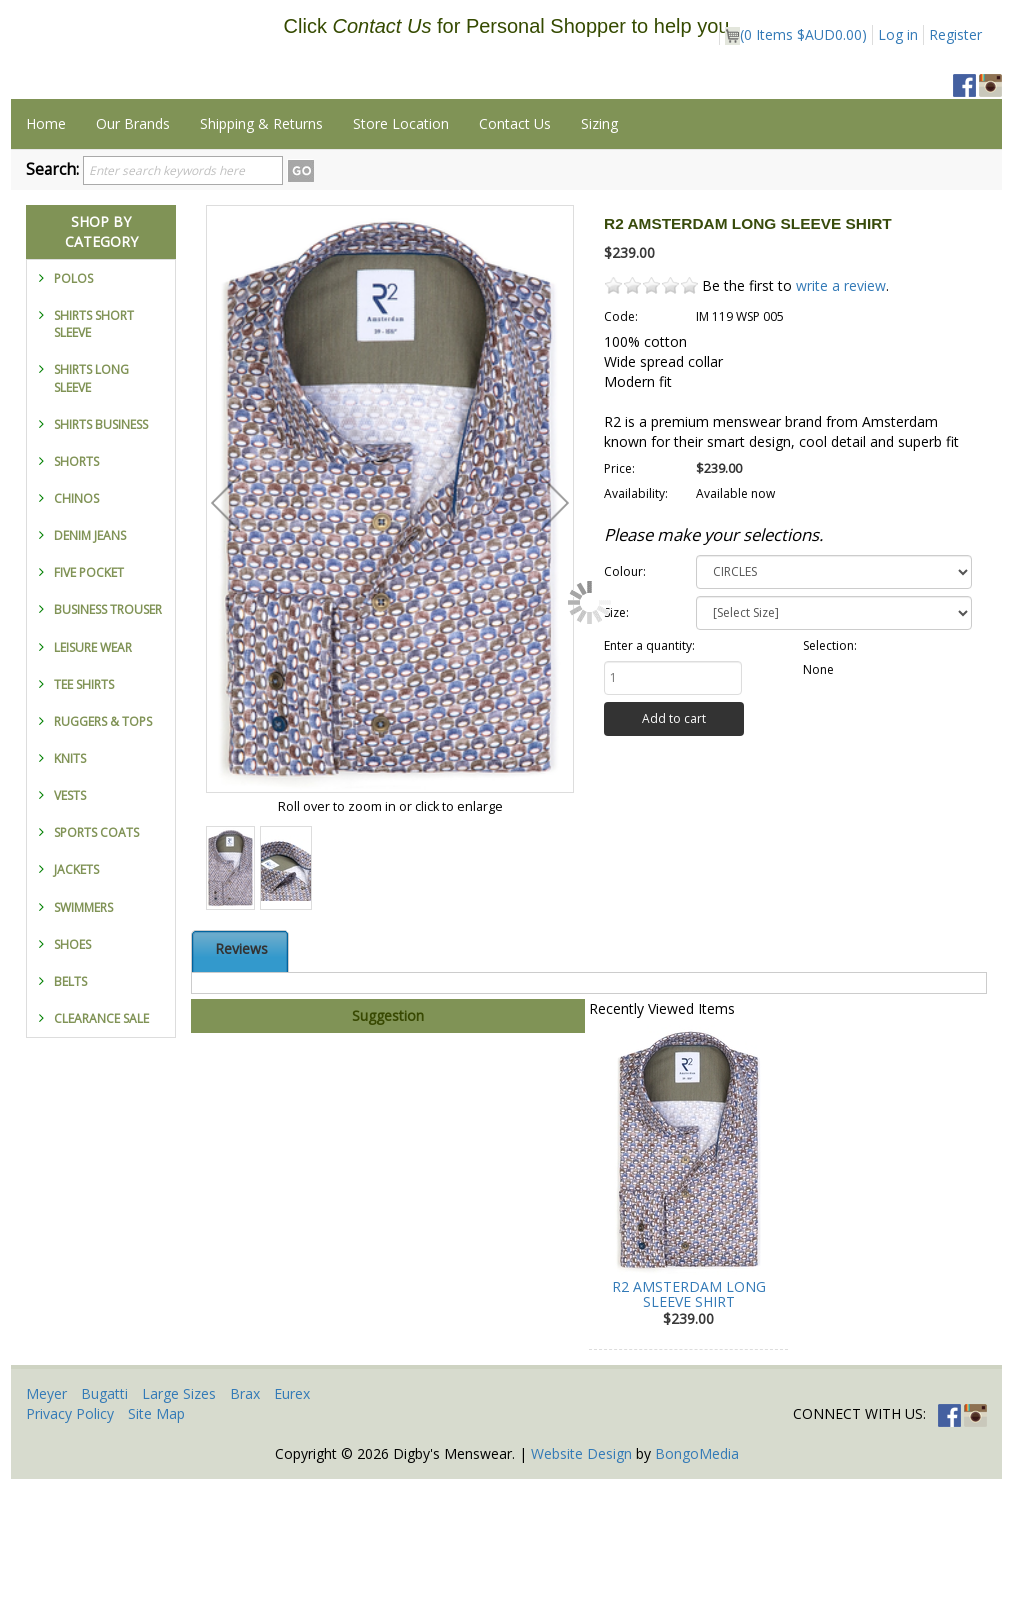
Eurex (292, 1533)
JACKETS (76, 1009)
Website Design (581, 1593)
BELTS (70, 1121)
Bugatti (104, 1533)
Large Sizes (179, 1533)
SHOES (72, 1084)
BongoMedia (697, 1593)
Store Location (401, 263)
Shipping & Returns (261, 263)
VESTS (70, 935)
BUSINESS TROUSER (108, 749)
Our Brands (133, 263)
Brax (245, 1533)
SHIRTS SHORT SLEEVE (94, 464)
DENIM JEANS (90, 675)
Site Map (156, 1553)
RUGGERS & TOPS (103, 861)
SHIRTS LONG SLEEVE (91, 518)
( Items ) (796, 35)
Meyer (46, 1533)
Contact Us (515, 263)
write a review (841, 425)
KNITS (70, 898)
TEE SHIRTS (84, 824)
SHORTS (76, 601)
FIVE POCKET (89, 712)
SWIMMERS (83, 1047)
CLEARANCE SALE (101, 1158)
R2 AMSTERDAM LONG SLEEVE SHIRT (689, 1434)
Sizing (599, 263)
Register (955, 34)
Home (46, 263)
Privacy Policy (70, 1553)
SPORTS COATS (96, 972)
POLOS (73, 418)
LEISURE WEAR (93, 787)
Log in (898, 34)
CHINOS (76, 638)
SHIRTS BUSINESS (101, 564)
